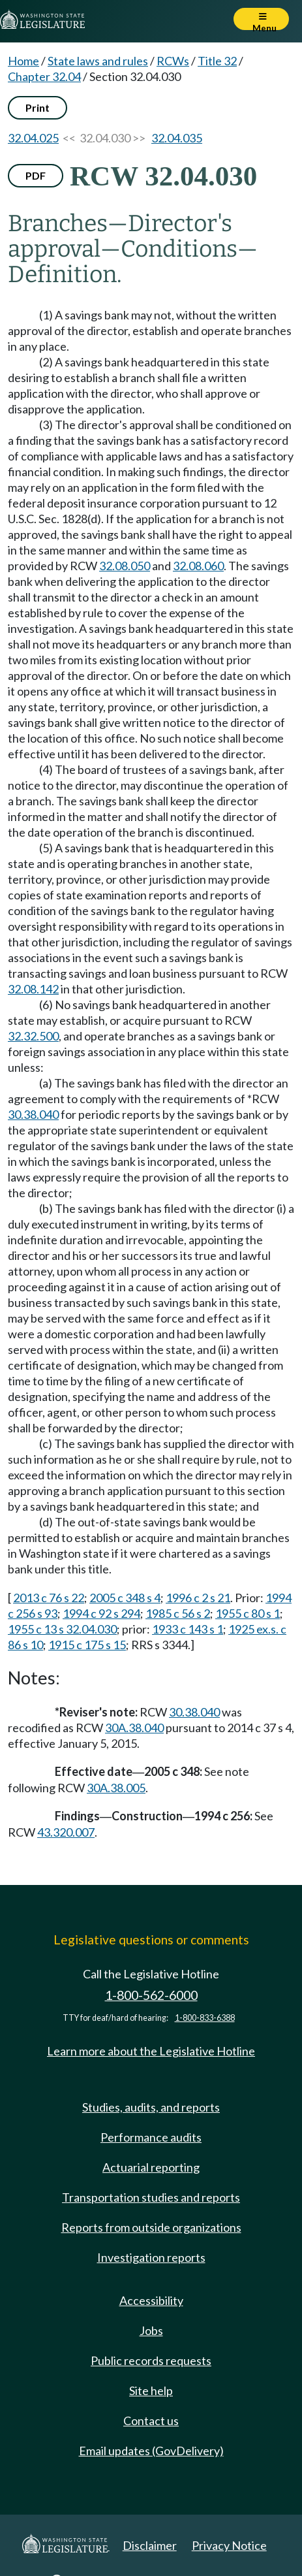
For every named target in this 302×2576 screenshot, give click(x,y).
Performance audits (151, 2137)
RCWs (173, 61)
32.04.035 (176, 138)
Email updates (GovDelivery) (151, 2450)
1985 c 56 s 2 (177, 1613)
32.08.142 (33, 989)
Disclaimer (150, 2545)
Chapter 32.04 (44, 76)
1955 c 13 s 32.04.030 (62, 1629)
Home (23, 61)
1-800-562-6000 (151, 1995)
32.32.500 (33, 1036)
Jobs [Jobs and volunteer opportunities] (151, 2330)
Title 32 (217, 61)
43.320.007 (66, 1832)
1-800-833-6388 (205, 2018)
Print (37, 107)
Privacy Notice (229, 2545)
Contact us (151, 2420)
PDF (35, 175)
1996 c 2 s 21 (198, 1597)
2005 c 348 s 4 (124, 1597)
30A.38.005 (116, 1787)
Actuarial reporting (151, 2167)
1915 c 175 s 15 (87, 1644)
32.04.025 (33, 138)
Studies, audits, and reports (151, 2107)
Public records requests (151, 2360)
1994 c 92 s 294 (101, 1613)
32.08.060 (198, 565)
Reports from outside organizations (151, 2227)
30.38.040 (33, 1114)
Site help (151, 2390)
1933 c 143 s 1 (187, 1629)
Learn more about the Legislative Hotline (151, 2051)
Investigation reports (151, 2257)
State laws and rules (98, 61)
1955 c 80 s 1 (247, 1613)
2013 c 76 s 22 (48, 1597)
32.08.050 (124, 565)
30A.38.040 (134, 1727)
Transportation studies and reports (151, 2197)
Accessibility (151, 2300)
